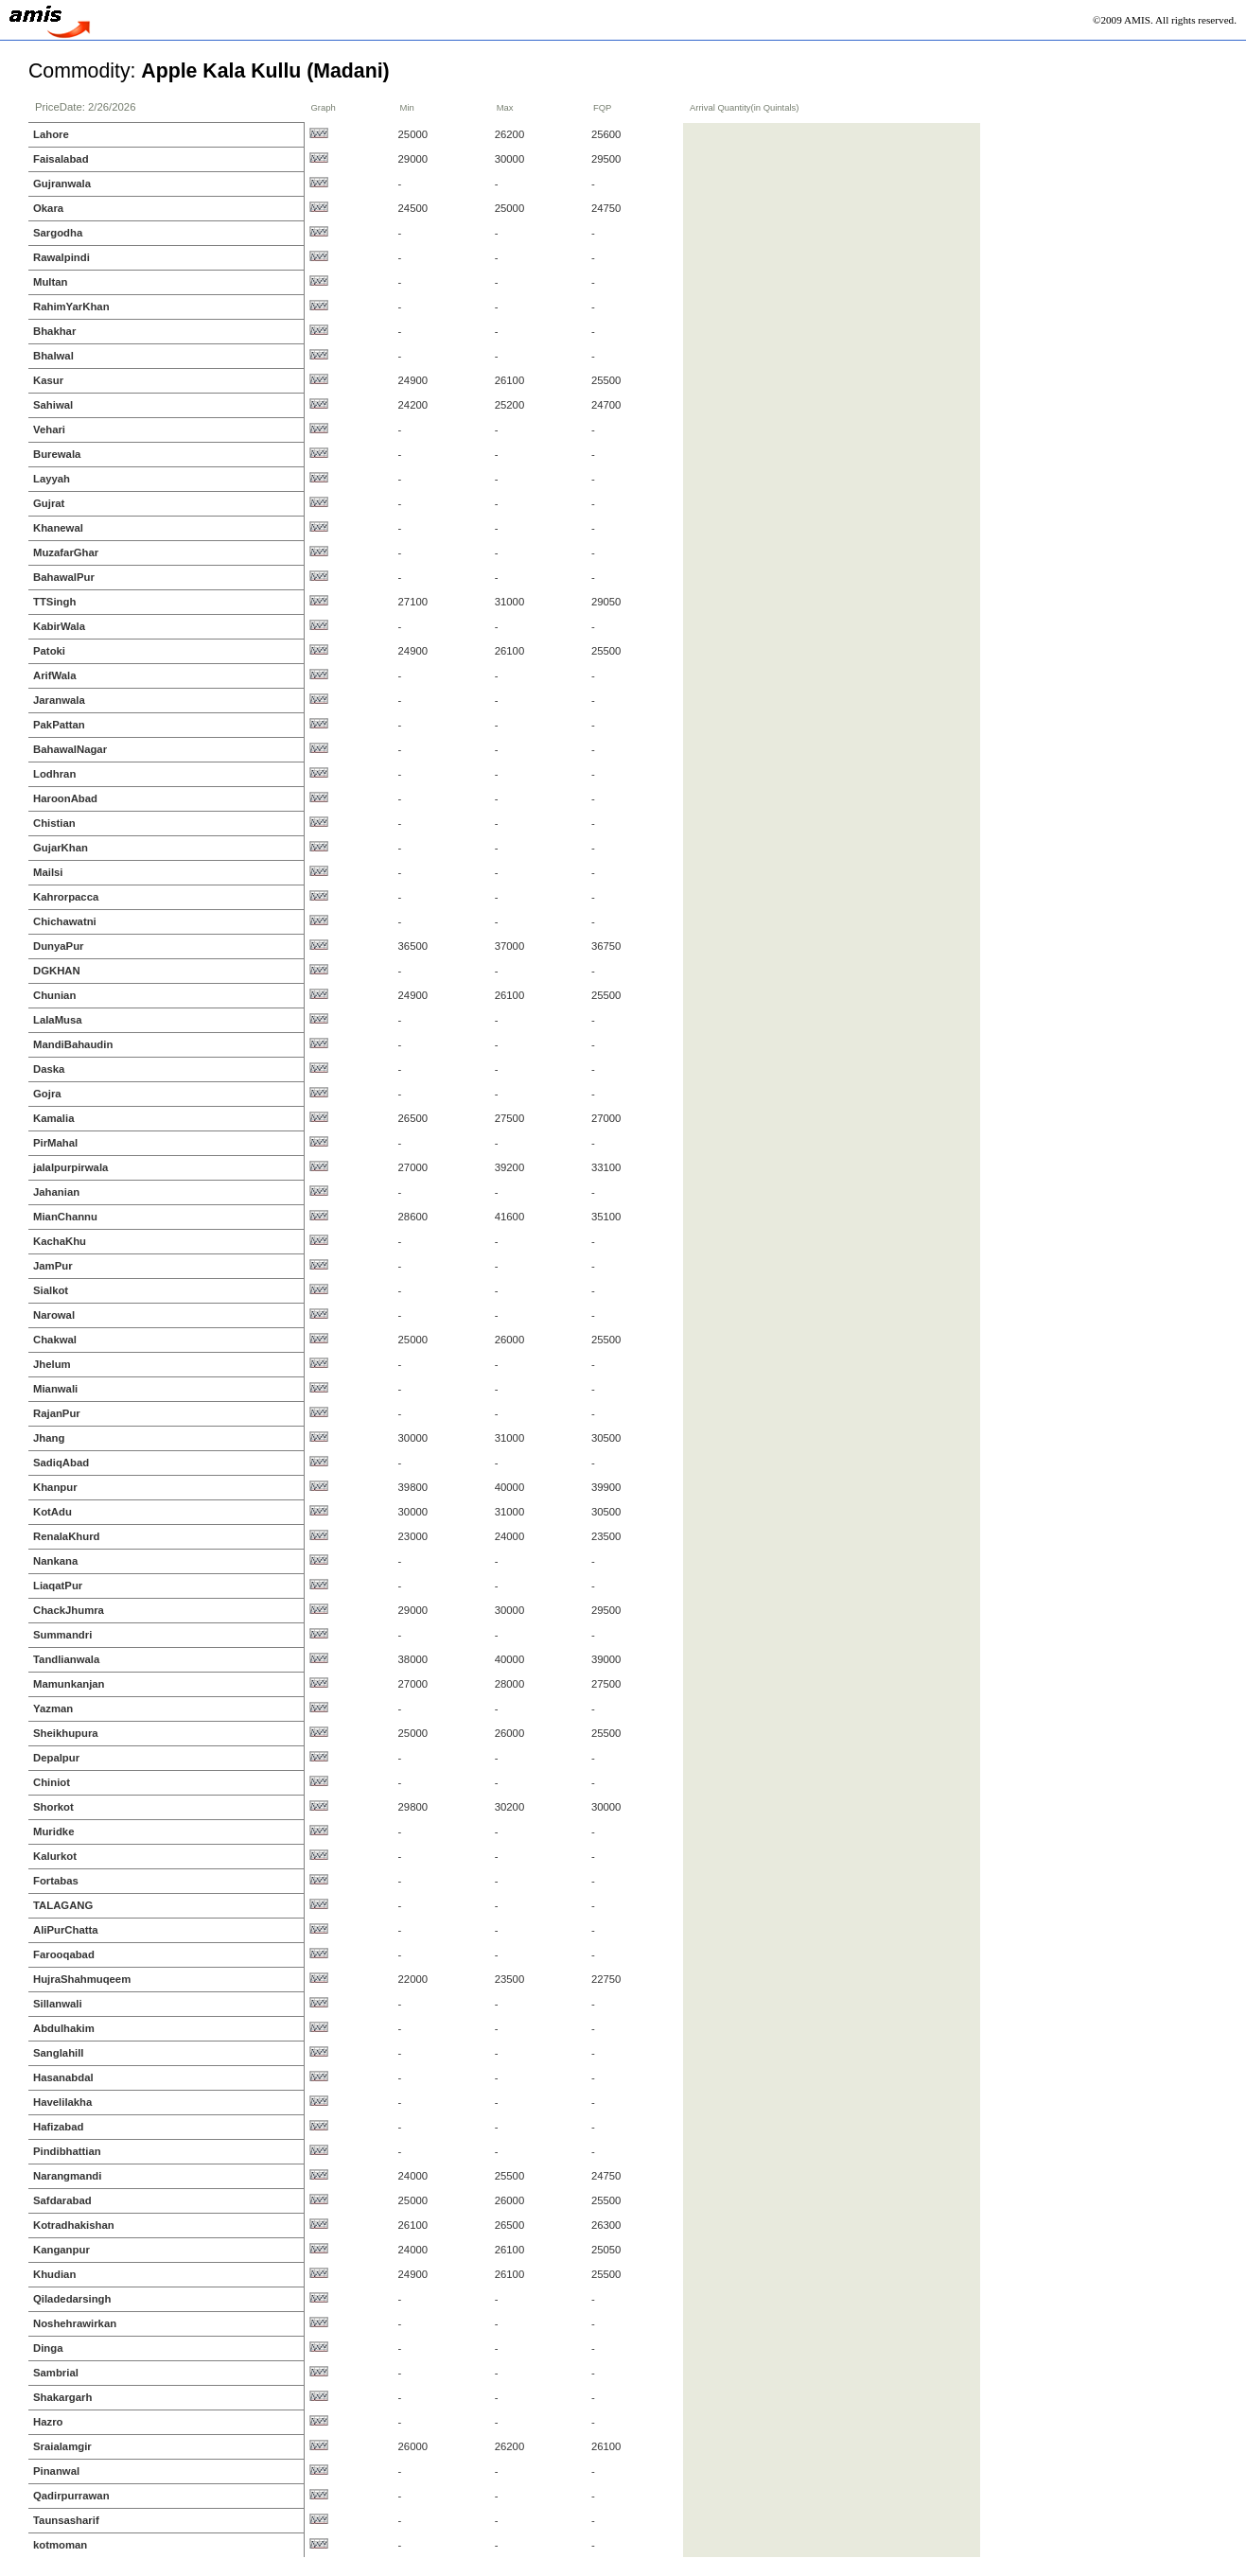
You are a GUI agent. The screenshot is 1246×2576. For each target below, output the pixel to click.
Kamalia (53, 1118)
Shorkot (53, 1807)
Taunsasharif (66, 2520)
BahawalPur (64, 577)
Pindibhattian (67, 2151)
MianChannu (65, 1216)
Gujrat (48, 503)
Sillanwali (57, 2003)
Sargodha (57, 232)
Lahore (51, 134)
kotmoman (60, 2544)
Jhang (48, 1438)
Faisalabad (61, 159)
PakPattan (59, 724)
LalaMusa (57, 1019)
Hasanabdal (63, 2077)
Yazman (53, 1708)
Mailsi (47, 872)
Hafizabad (58, 2126)
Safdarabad (62, 2200)
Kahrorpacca (65, 896)
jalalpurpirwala (70, 1167)
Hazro (47, 2421)
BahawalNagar (70, 749)
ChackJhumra (68, 1610)
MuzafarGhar (65, 552)
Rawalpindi (61, 257)
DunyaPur (58, 946)
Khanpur (55, 1487)
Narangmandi (67, 2176)
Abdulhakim (64, 2028)
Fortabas (56, 1880)
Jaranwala (59, 700)
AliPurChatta (65, 1930)
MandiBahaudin (73, 1044)
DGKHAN (56, 970)
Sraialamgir (62, 2446)
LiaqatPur (57, 1585)
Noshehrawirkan (74, 2323)
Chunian (54, 995)
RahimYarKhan (71, 306)
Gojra (47, 1093)
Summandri (62, 1634)
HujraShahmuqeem (82, 1979)
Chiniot (51, 1782)
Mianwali (55, 1388)
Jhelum (52, 1364)
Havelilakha (62, 2102)
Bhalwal (53, 355)
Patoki (49, 651)
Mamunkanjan (69, 1684)
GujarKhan (60, 847)
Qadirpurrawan (71, 2495)
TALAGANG (63, 1905)
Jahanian (56, 1192)
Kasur (48, 380)
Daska (48, 1069)
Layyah (51, 478)
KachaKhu (59, 1241)
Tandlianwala (66, 1659)
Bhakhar (54, 331)
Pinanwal (56, 2471)
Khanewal (58, 528)
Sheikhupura (65, 1733)
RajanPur (56, 1413)
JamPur (53, 1265)
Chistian (54, 823)
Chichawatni (65, 921)
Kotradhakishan (73, 2225)
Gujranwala (62, 183)
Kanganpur (61, 2249)
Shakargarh (62, 2397)
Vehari (49, 429)
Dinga (47, 2348)
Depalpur (56, 1757)
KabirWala (59, 626)
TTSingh (54, 601)
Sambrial (56, 2372)
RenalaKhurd (66, 1536)
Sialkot (50, 1290)
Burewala (56, 454)
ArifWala (55, 675)
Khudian (54, 2274)
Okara (48, 208)
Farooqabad (64, 1954)
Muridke (53, 1831)
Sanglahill (58, 2053)
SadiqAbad (61, 1462)
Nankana (55, 1561)
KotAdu (52, 1511)
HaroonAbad (65, 798)
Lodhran (54, 774)
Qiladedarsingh (72, 2298)
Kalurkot (55, 1856)
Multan (50, 282)
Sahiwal (53, 405)
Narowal (54, 1315)
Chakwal (55, 1339)
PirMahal (55, 1142)
